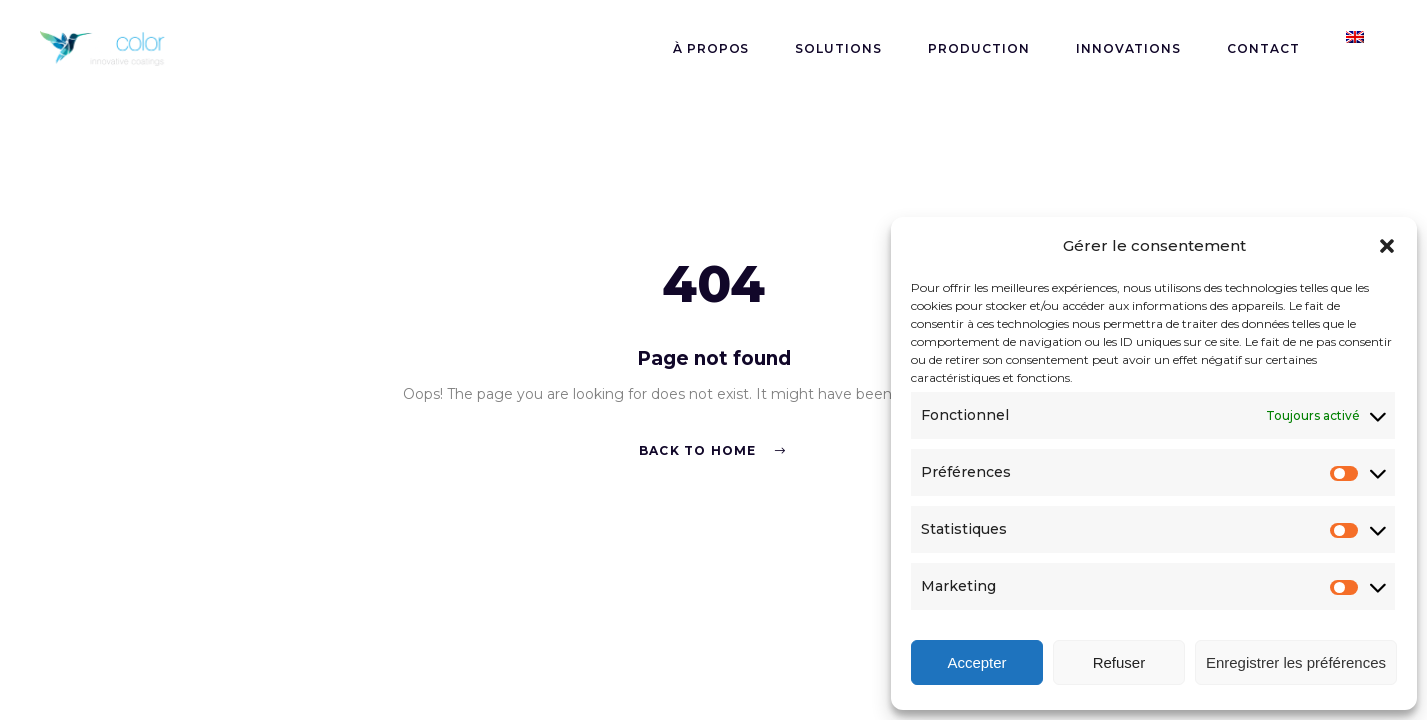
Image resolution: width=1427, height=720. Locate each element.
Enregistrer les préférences (1296, 662)
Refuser (1119, 662)
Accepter (976, 662)
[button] (1387, 246)
